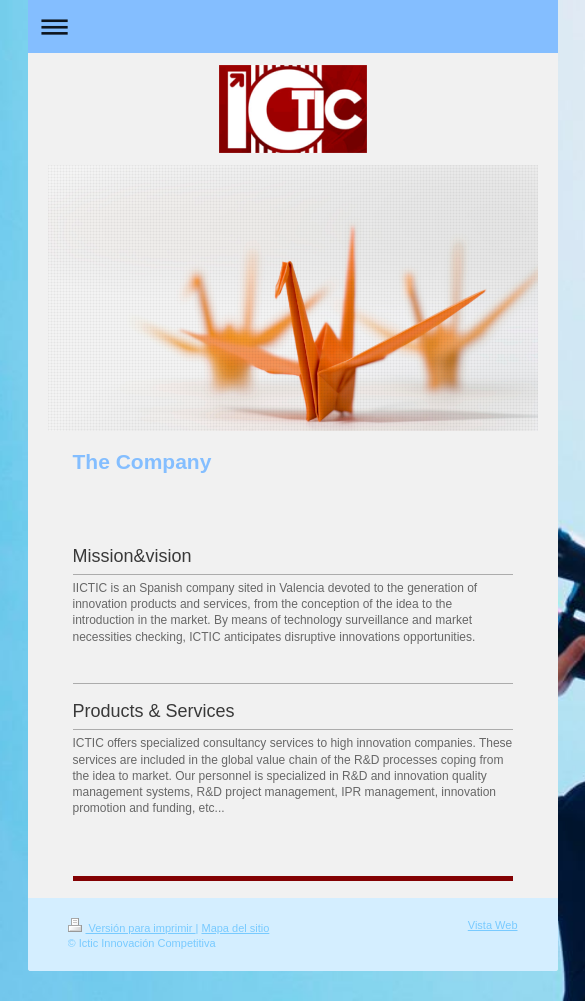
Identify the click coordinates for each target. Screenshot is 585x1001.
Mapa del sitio (235, 928)
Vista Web (493, 925)
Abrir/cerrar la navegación (293, 26)
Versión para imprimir (132, 928)
